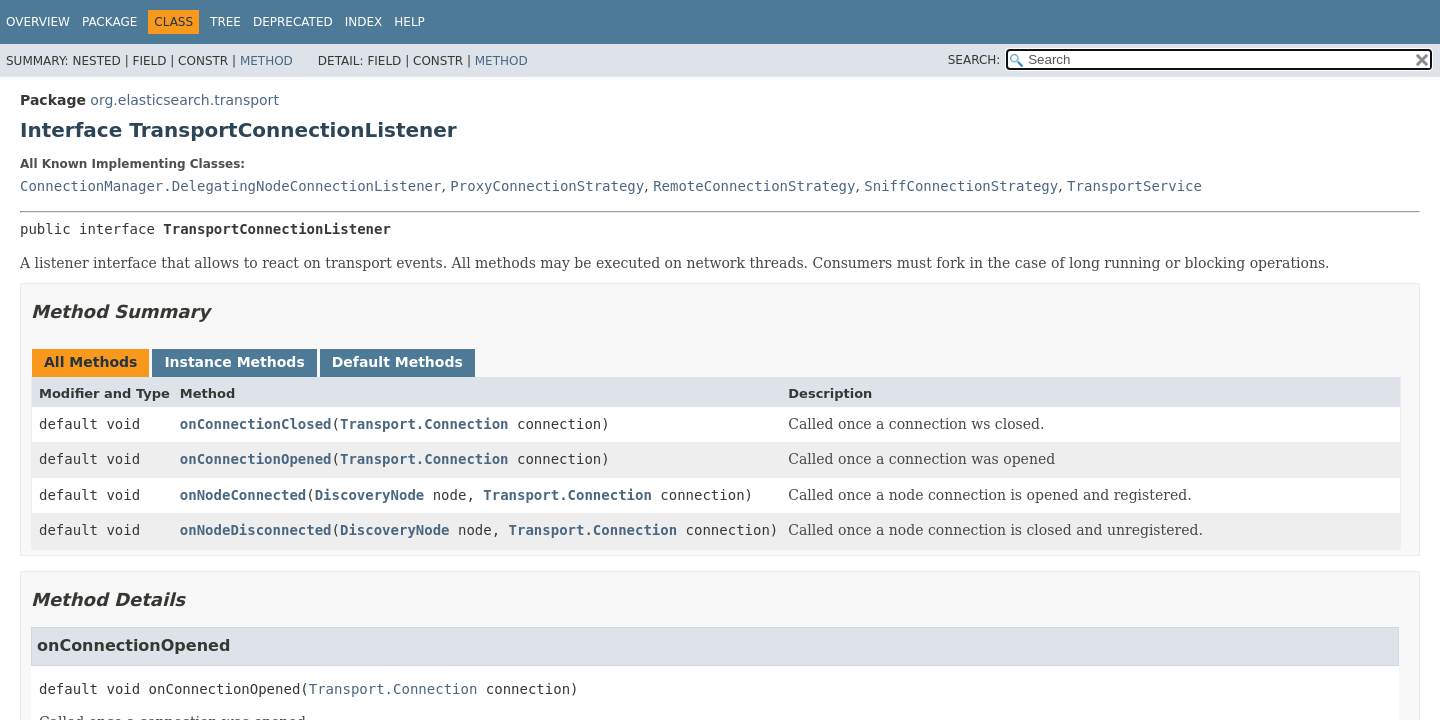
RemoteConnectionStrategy (754, 186)
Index (364, 22)
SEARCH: (974, 60)
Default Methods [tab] (397, 362)
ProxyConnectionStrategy (547, 186)
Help (409, 22)
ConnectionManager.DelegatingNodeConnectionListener (230, 186)
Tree (225, 22)
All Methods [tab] (90, 362)
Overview (38, 22)
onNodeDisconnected (256, 530)
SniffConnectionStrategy (961, 186)
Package (109, 22)
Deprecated (293, 22)
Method (266, 61)
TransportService (1134, 186)
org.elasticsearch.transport (184, 100)
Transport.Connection (424, 424)
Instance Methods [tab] (234, 362)
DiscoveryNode (370, 495)
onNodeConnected (243, 495)
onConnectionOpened (256, 459)
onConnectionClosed (256, 424)
